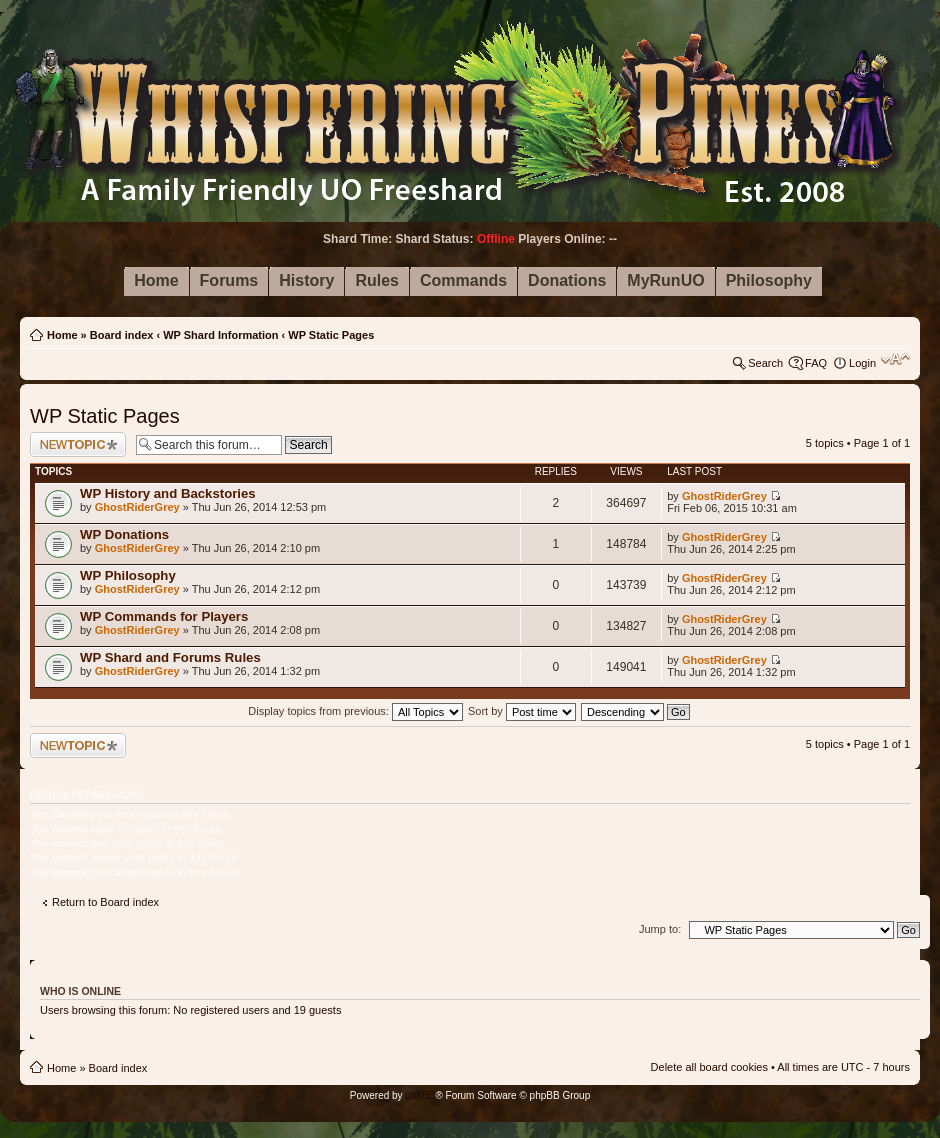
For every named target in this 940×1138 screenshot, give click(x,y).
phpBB (420, 1095)
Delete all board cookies (709, 1067)
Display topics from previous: (355, 711)
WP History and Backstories (168, 493)
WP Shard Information (220, 335)
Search (765, 363)
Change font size (895, 359)
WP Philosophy (128, 575)
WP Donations (124, 534)
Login (862, 363)
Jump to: (660, 929)
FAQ (816, 363)
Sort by (522, 711)
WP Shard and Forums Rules (170, 657)
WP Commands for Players (164, 616)
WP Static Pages (331, 335)
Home (62, 335)
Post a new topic (78, 444)
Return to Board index (105, 902)
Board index (122, 335)
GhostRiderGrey (137, 507)
